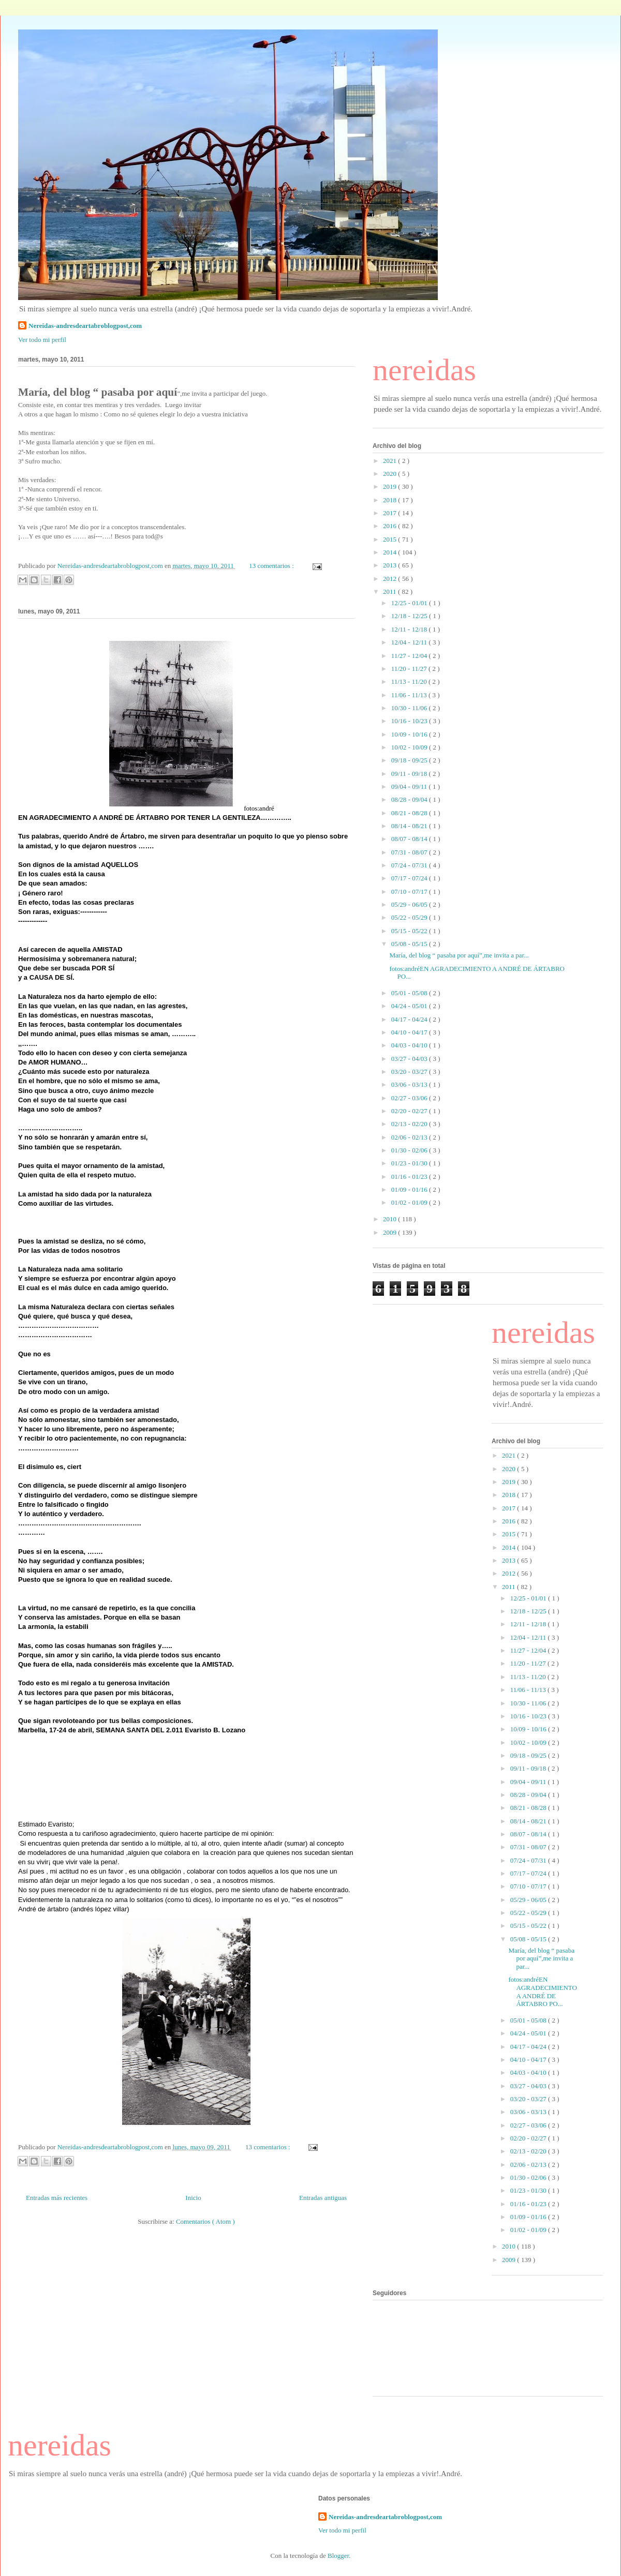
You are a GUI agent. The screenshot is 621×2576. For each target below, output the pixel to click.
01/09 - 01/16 (410, 1189)
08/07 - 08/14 (410, 839)
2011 (390, 591)
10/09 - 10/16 (410, 734)
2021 (390, 461)
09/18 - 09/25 (410, 760)
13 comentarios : (272, 566)
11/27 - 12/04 (410, 656)
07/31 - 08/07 (410, 852)
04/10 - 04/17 (410, 1032)
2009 (390, 1232)
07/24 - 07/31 (410, 865)
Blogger (338, 2555)
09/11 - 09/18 (410, 773)
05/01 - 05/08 (410, 993)
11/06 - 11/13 (409, 695)
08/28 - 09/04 (410, 799)
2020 (390, 473)
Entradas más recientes (56, 2197)
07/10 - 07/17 (410, 891)
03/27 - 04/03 (410, 1058)
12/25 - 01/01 (410, 603)
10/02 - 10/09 (410, 747)
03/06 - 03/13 (410, 1084)
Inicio (193, 2197)
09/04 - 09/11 (410, 786)
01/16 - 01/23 (410, 1176)
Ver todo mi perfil (42, 339)
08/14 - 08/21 (410, 826)
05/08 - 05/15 (410, 944)
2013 (390, 565)
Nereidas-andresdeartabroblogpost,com (85, 326)
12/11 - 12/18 (410, 629)
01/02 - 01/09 (410, 1202)
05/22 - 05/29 (410, 917)
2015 (390, 539)
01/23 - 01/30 (410, 1163)
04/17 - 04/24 (410, 1019)
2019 (390, 486)
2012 (390, 578)
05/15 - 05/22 (410, 931)
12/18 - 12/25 (410, 616)
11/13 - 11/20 (409, 681)
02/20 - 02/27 (410, 1111)
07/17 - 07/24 (410, 878)
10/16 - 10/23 (410, 721)
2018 (390, 500)
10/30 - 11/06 (410, 708)
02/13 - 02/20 (410, 1124)
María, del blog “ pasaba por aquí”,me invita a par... (458, 955)
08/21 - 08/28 (410, 813)
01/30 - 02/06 (410, 1150)
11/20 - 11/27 (409, 668)
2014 (390, 552)
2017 (390, 513)
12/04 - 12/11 (410, 642)
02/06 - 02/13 (410, 1137)
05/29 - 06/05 (410, 904)
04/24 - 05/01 (410, 1006)
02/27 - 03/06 (410, 1098)
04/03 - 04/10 (410, 1045)
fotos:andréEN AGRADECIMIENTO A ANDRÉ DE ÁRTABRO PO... (542, 1991)
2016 (390, 526)
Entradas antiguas (323, 2197)
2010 (390, 1219)
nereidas (424, 370)
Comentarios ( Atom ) (205, 2221)
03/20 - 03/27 (410, 1071)
